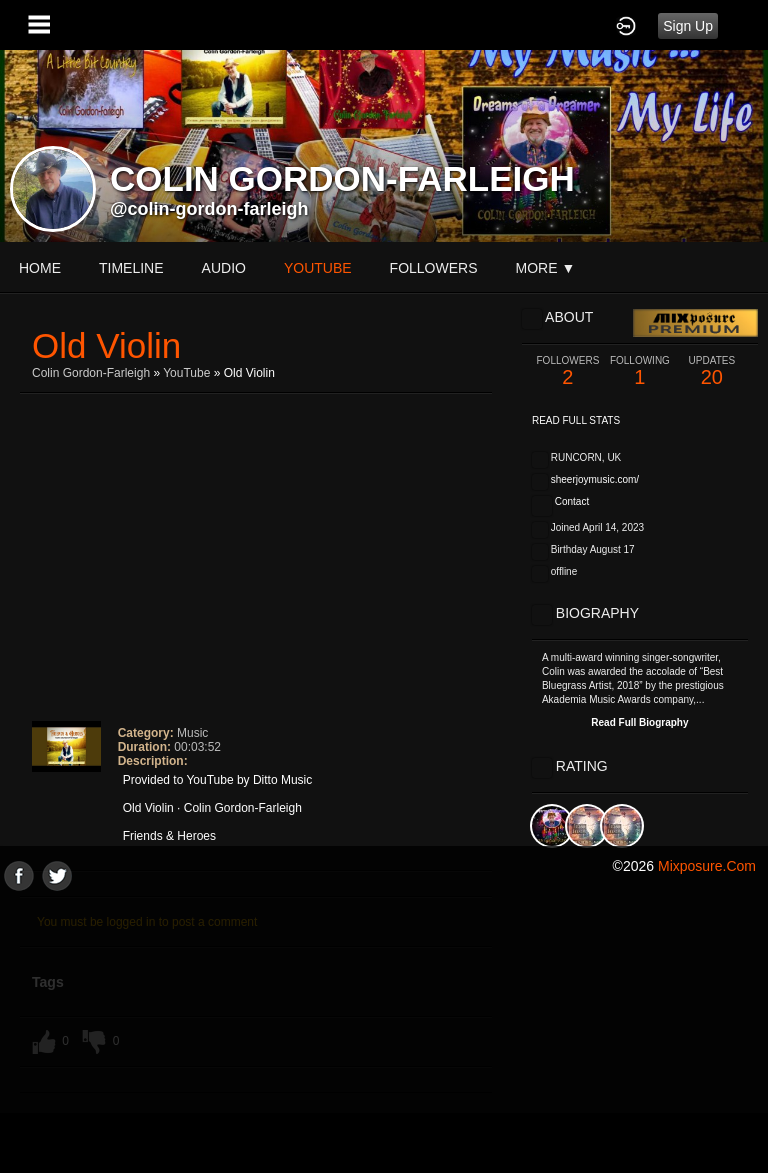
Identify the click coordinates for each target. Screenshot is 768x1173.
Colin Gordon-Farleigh (91, 373)
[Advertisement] (384, 1031)
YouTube (186, 373)
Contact (572, 501)
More (546, 268)
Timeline (131, 268)
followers (434, 268)
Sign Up (688, 26)
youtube (318, 268)
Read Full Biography (639, 722)
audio (224, 268)
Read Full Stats (576, 420)
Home (40, 268)
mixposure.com (707, 866)
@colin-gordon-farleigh (209, 209)
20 (712, 371)
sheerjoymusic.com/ (595, 479)
